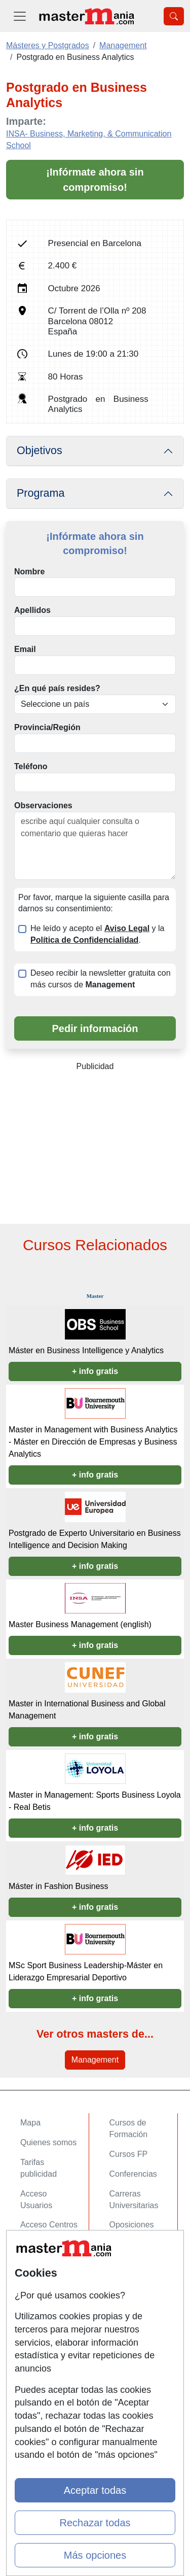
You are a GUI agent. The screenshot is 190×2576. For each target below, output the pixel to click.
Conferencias (133, 2174)
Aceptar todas (95, 2490)
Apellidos (32, 610)
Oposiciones (131, 2224)
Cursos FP (128, 2154)
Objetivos (39, 450)
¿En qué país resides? (57, 688)
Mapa (30, 2122)
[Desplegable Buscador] (174, 16)
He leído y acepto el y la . (97, 934)
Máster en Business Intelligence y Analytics (86, 1350)
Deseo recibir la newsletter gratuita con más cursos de (100, 979)
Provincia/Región (47, 727)
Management (95, 2059)
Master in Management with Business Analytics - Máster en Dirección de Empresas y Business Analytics (93, 1441)
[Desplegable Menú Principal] (19, 16)
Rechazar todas (94, 2522)
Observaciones (43, 805)
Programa (40, 493)
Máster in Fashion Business (58, 1886)
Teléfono (30, 766)
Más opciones (95, 2555)
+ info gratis (95, 1371)
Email (25, 649)
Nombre (29, 571)
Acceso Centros (49, 2224)
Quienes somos (48, 2142)
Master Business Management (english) (80, 1624)
